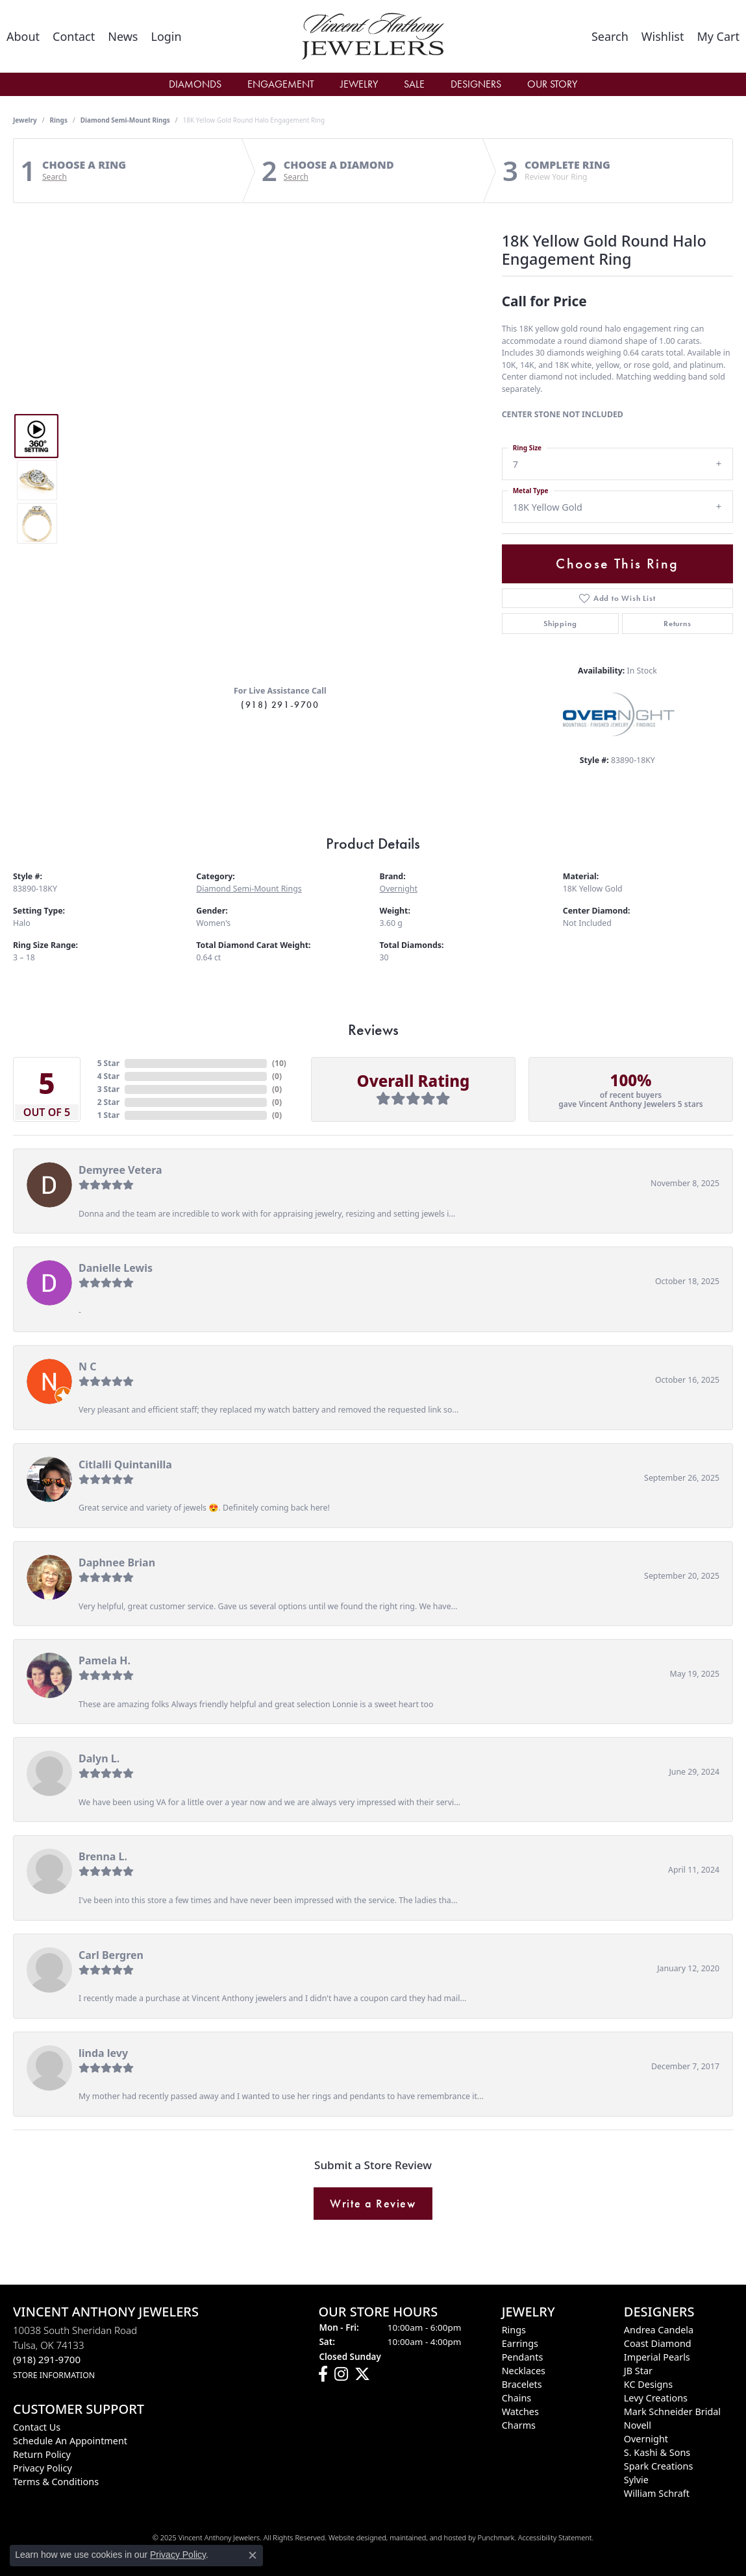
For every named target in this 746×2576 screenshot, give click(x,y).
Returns (677, 623)
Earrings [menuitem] (520, 2343)
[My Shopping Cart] (718, 36)
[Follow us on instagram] (341, 2375)
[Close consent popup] (252, 2555)
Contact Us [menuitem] (36, 2427)
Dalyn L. (99, 1758)
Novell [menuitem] (637, 2425)
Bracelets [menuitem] (522, 2384)
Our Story (552, 84)
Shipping (560, 623)
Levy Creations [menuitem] (656, 2398)
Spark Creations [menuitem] (658, 2466)
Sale (414, 84)
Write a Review (373, 2203)
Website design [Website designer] (353, 2537)
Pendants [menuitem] (522, 2357)
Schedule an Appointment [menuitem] (70, 2441)
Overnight (398, 888)
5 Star (108, 1063)
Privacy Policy (178, 2554)
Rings (59, 120)
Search (54, 177)
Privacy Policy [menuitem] (42, 2468)
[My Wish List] (662, 36)
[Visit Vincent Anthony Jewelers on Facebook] (323, 2375)
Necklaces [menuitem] (523, 2370)
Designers (476, 84)
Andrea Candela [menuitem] (658, 2330)
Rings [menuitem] (514, 2330)
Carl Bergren (111, 1955)
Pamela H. (105, 1660)
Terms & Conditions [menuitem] (56, 2481)
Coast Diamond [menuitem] (657, 2343)
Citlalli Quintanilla (125, 1464)
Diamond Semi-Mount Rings (125, 120)
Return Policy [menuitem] (42, 2454)
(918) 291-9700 (280, 705)
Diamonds (195, 84)
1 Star (108, 1115)
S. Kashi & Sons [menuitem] (657, 2452)
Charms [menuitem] (519, 2425)
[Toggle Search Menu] (609, 36)
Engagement (280, 84)
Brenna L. (103, 1856)
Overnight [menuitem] (646, 2439)
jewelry (25, 120)
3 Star (108, 1089)
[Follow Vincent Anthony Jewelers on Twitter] (362, 2375)
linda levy (103, 2053)
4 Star (108, 1076)
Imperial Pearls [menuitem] (657, 2357)
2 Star (108, 1102)
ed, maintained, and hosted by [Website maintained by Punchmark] (427, 2537)
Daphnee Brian (117, 1562)
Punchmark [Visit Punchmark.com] (495, 2537)
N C (87, 1366)
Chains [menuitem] (517, 2398)
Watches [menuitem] (520, 2411)
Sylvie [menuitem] (636, 2479)
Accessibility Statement (555, 2537)
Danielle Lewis (116, 1268)
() (279, 1063)
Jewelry (359, 84)
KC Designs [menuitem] (648, 2384)
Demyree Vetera (120, 1170)
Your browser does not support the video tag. (280, 334)
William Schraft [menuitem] (657, 2493)
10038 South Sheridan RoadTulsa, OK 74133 (75, 2352)
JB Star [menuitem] (638, 2370)
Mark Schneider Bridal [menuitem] (672, 2411)
